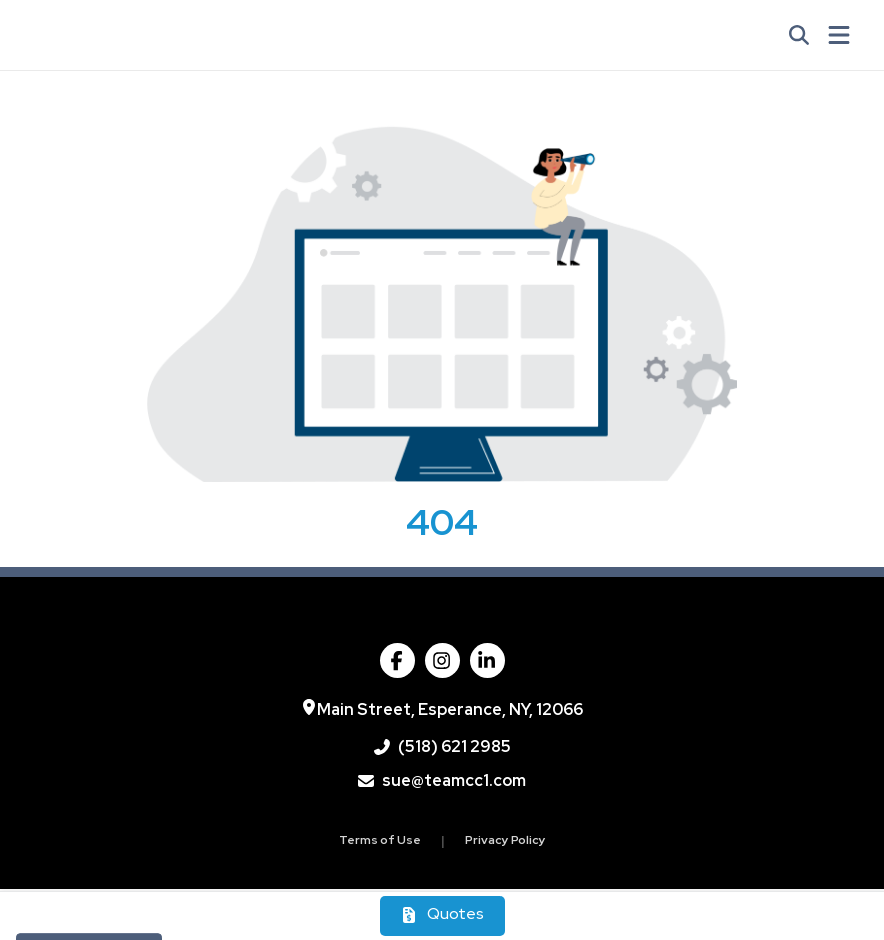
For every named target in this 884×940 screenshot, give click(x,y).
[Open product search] (799, 35)
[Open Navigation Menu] (839, 35)
